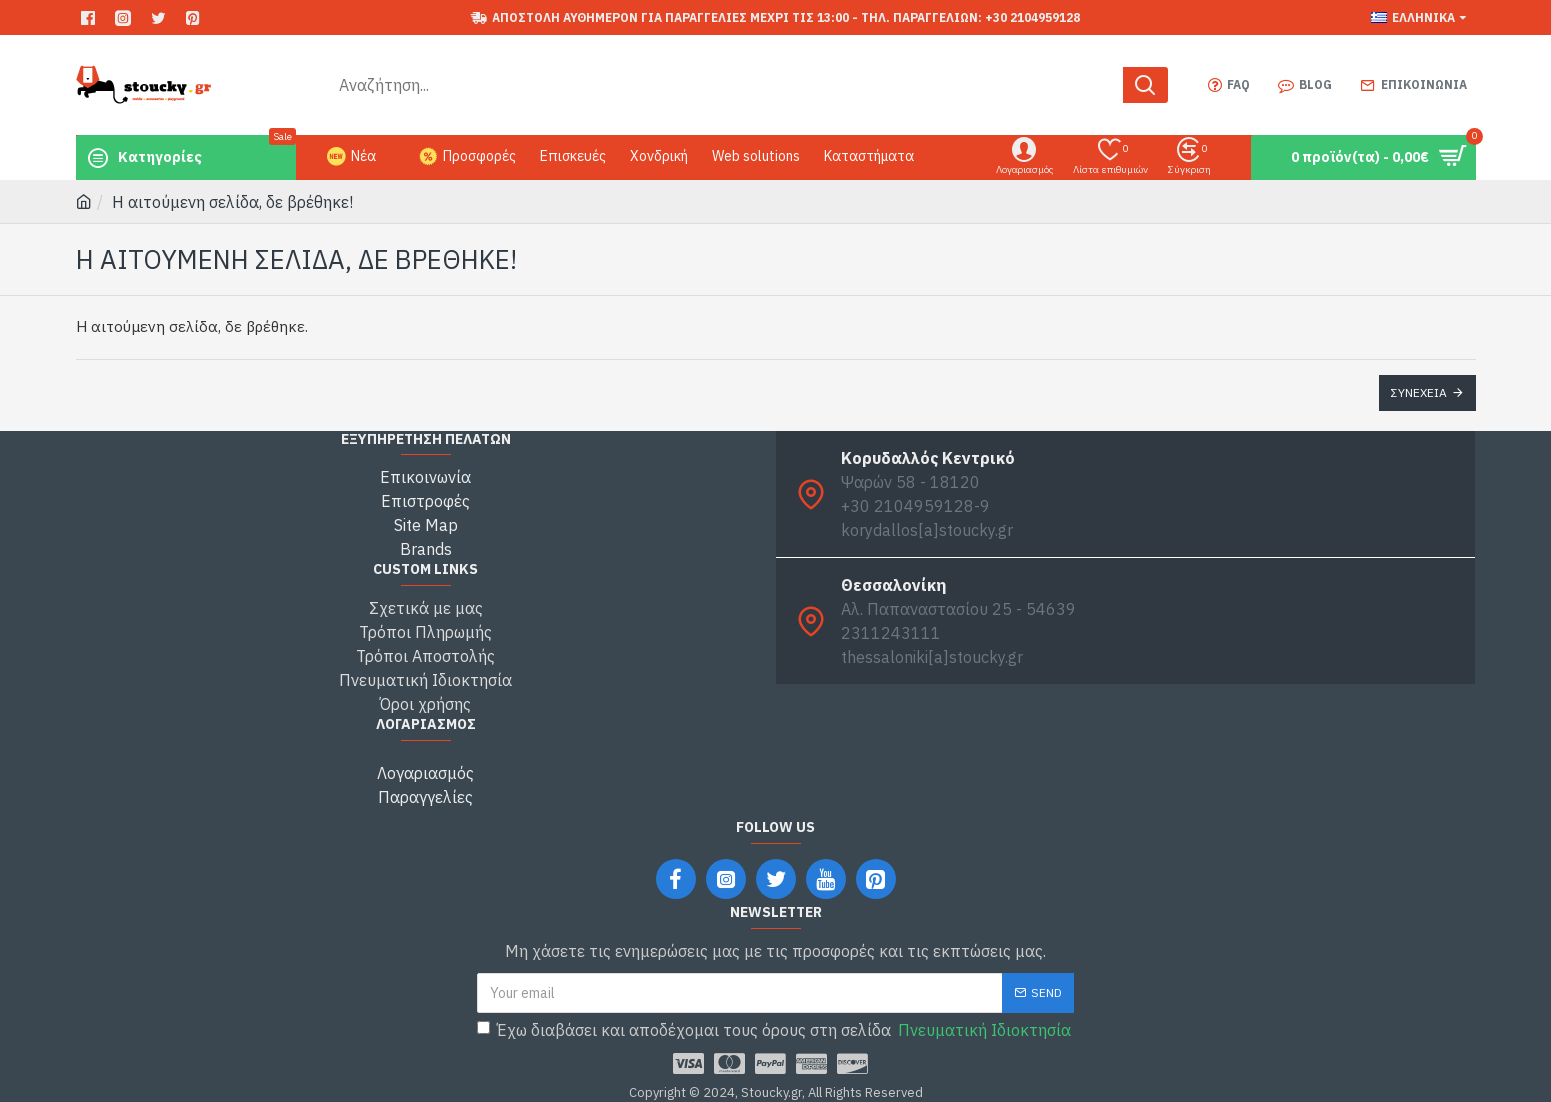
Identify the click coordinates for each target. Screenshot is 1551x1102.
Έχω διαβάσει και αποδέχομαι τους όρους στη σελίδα (775, 1030)
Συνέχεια (1419, 392)
